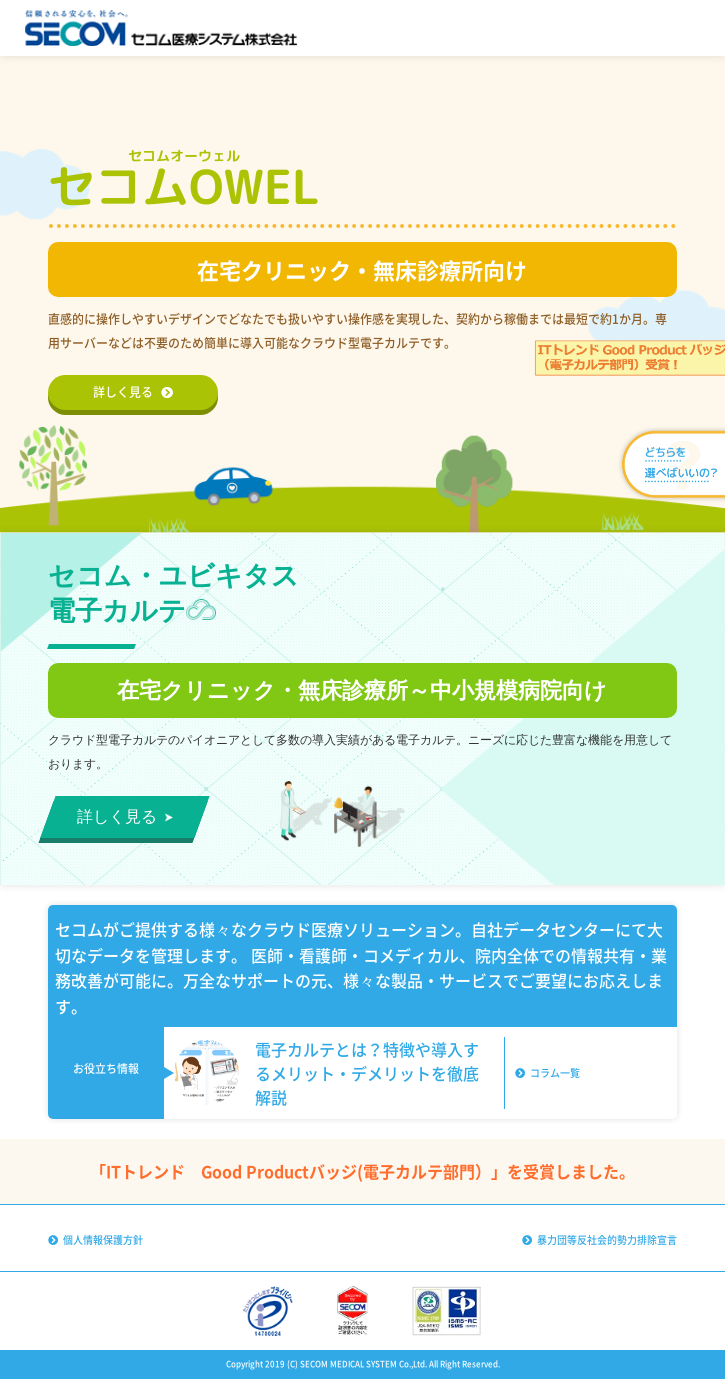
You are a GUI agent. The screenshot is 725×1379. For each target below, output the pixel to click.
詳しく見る (133, 392)
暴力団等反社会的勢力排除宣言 (599, 1239)
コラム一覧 (547, 1072)
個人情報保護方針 (95, 1239)
